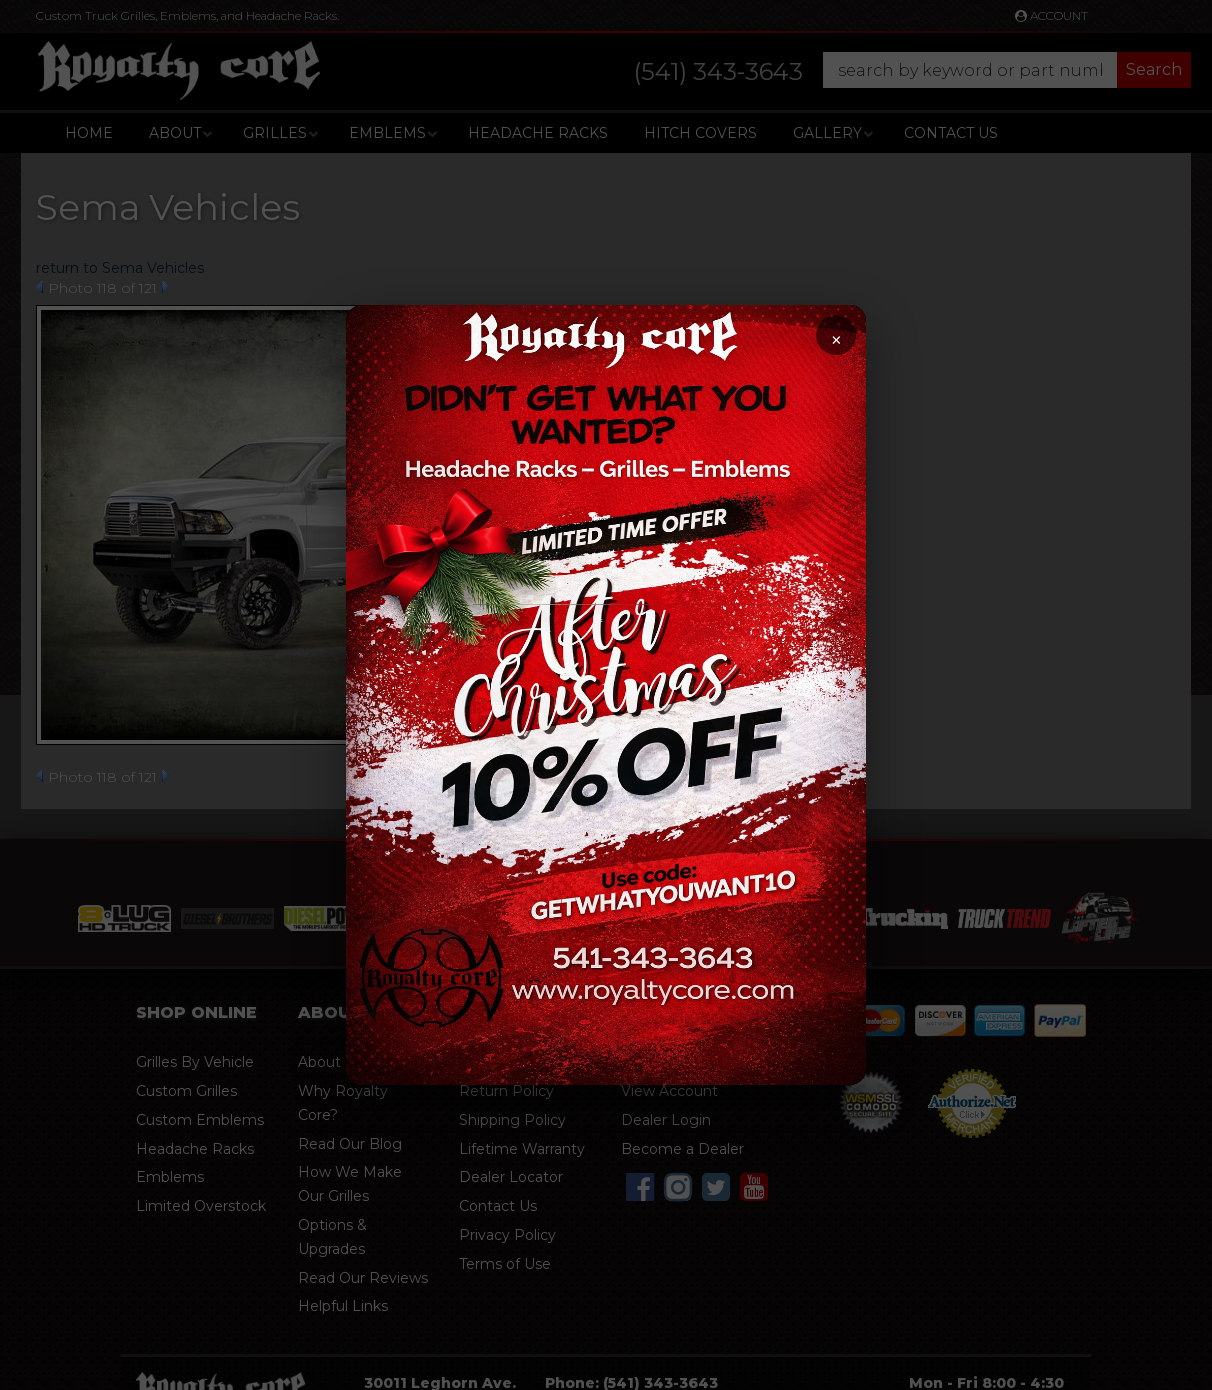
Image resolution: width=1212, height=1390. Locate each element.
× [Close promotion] (836, 340)
